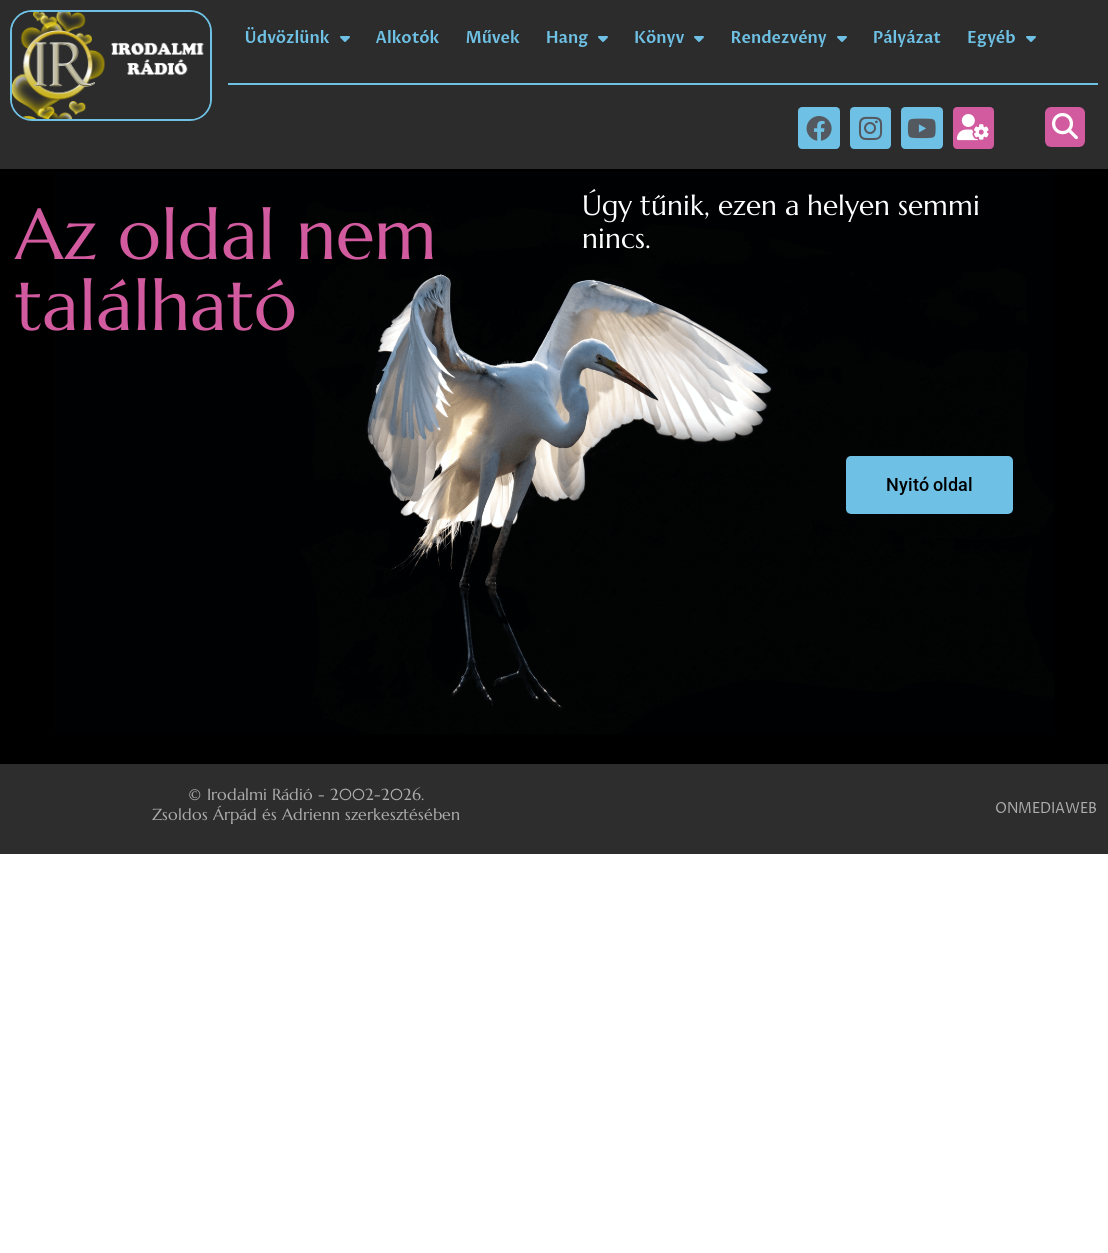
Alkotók (408, 38)
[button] (1065, 127)
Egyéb (1001, 38)
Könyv (669, 38)
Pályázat (907, 38)
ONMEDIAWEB (1046, 808)
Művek (492, 38)
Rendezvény (788, 38)
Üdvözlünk (297, 38)
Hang (577, 38)
